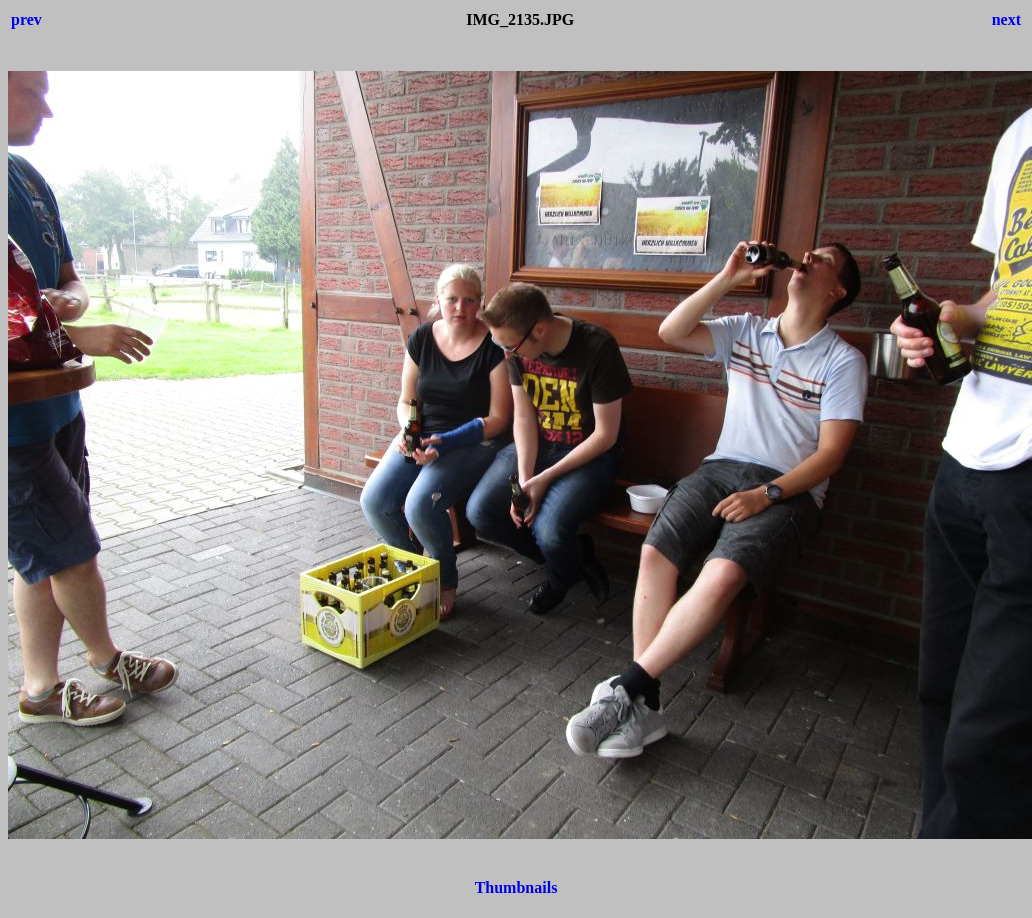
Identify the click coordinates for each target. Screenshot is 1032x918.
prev (26, 19)
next (1006, 19)
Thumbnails (516, 887)
